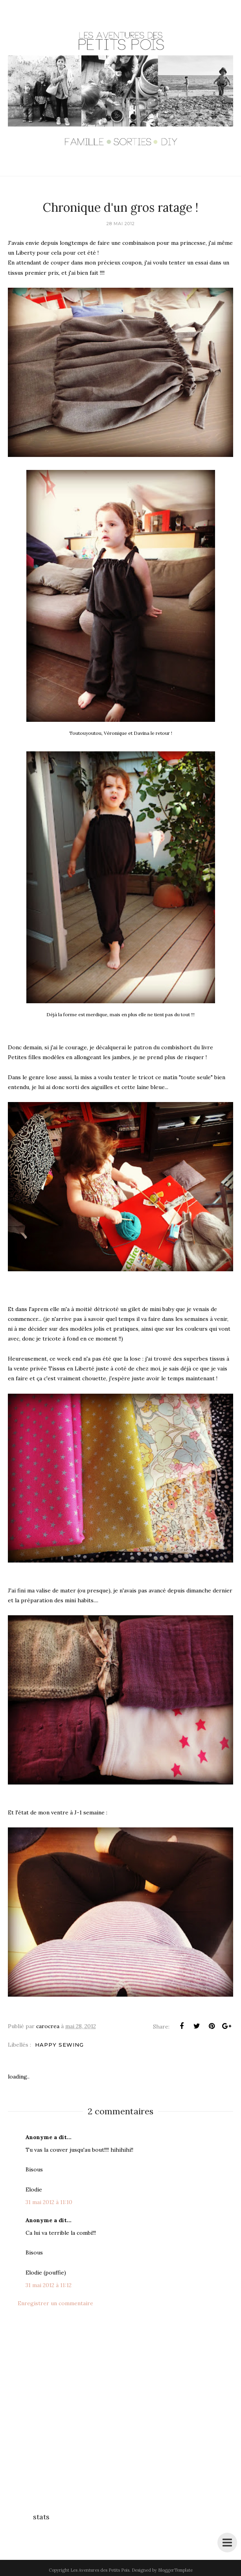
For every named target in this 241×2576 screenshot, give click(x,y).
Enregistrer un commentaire (55, 2303)
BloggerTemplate (175, 2570)
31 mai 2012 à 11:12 (49, 2285)
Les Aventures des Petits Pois (99, 2570)
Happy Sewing (59, 2045)
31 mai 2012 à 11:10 (49, 2202)
